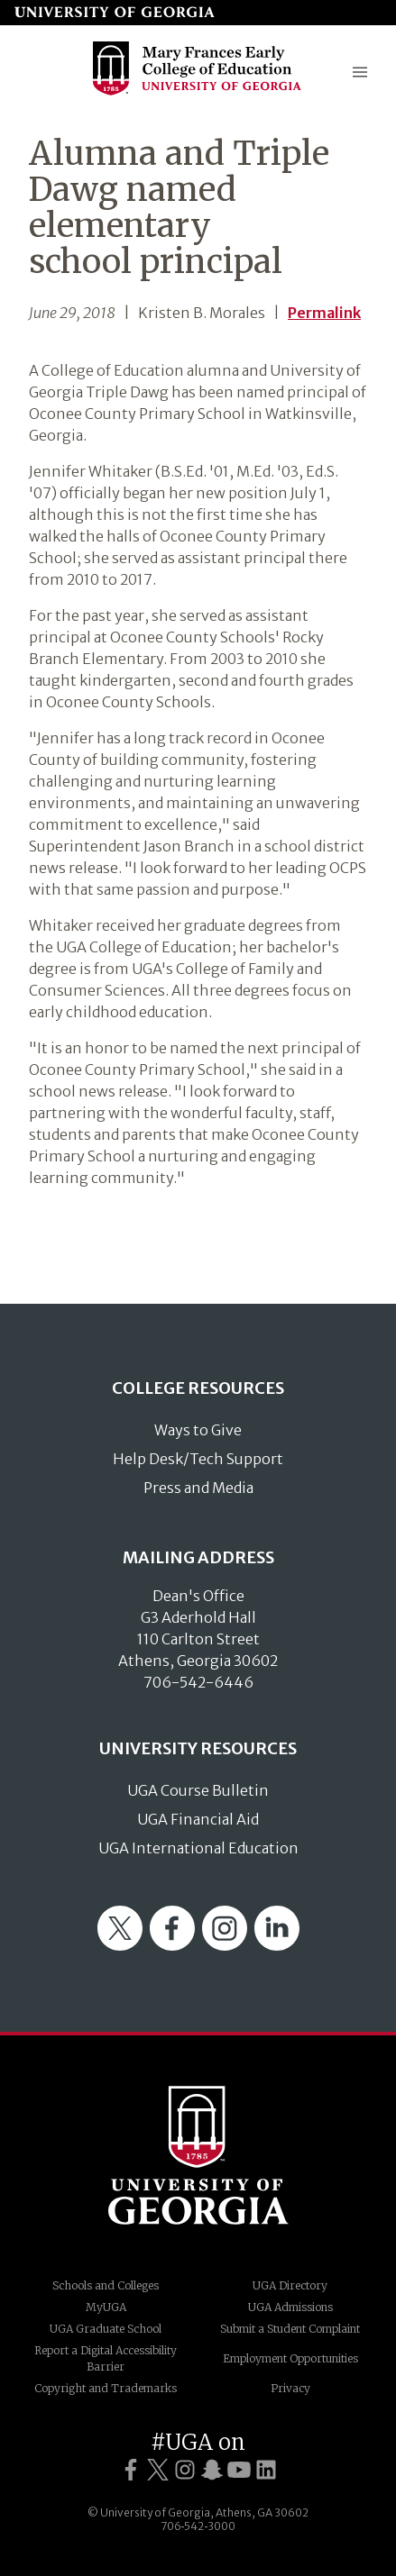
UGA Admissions (290, 2307)
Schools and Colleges (105, 2285)
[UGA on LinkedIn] (266, 2470)
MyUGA (106, 2307)
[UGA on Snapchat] (212, 2470)
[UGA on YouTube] (239, 2470)
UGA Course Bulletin (198, 1790)
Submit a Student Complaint (290, 2328)
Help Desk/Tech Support (198, 1459)
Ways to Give (198, 1430)
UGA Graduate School (105, 2328)
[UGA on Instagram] (184, 2470)
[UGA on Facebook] (130, 2470)
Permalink (324, 313)
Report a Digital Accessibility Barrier (105, 2358)
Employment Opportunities (290, 2358)
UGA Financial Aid (198, 1819)
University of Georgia (198, 2155)
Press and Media (198, 1488)
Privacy (290, 2388)
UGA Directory (290, 2285)
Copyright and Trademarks (105, 2388)
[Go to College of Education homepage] (197, 93)
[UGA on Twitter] (157, 2470)
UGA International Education (198, 1848)
